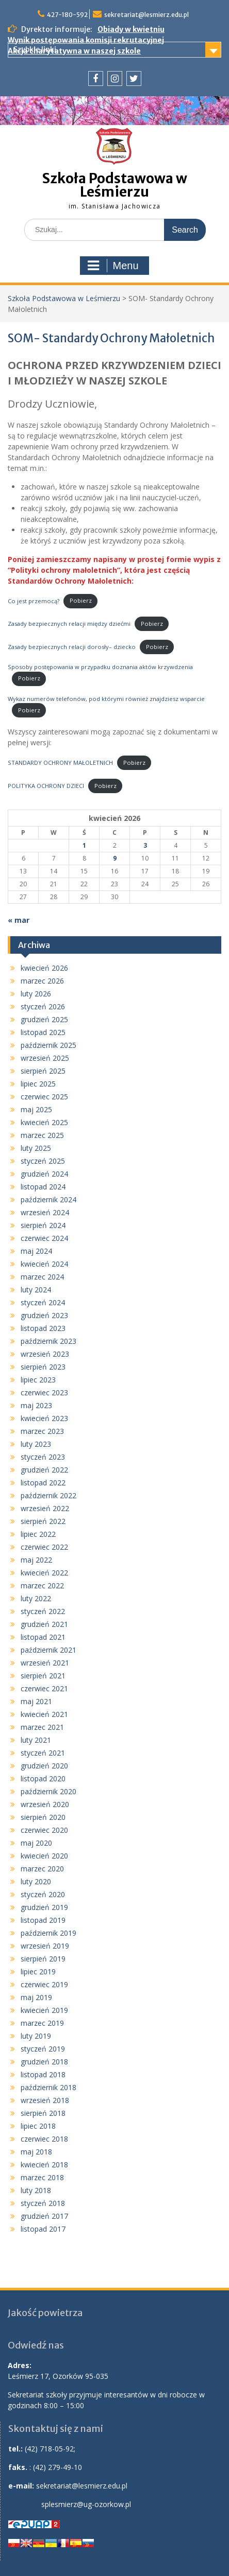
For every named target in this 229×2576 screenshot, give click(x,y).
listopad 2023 (43, 1328)
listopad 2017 (43, 2229)
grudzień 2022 (44, 1470)
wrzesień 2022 (45, 1508)
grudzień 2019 (44, 1907)
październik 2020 (48, 1791)
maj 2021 (36, 1701)
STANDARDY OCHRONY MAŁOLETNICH (60, 762)
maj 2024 (36, 1251)
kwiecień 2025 (44, 1122)
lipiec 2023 (38, 1380)
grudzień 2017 (44, 2216)
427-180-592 (67, 15)
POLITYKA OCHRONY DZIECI (46, 786)
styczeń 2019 (43, 2049)
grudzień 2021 (44, 1624)
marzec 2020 (42, 1868)
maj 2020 (36, 1843)
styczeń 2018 (43, 2203)
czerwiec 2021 (44, 1688)
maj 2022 (36, 1560)
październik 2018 (48, 2087)
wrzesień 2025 (45, 1058)
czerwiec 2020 (44, 1830)
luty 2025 (36, 1148)
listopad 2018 (43, 2074)
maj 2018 (36, 2152)
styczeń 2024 (43, 1302)
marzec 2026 (42, 981)
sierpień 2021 (43, 1675)
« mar (18, 920)
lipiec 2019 (38, 1971)
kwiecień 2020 (44, 1856)
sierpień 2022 (43, 1521)
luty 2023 (36, 1444)
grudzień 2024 (44, 1174)
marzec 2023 (42, 1431)
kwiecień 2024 (44, 1264)
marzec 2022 (42, 1585)
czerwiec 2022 (44, 1547)
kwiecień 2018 (44, 2164)
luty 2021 (36, 1740)
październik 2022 (48, 1495)
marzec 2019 (42, 2023)
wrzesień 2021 (45, 1663)
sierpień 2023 (43, 1367)
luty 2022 (36, 1598)
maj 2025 (36, 1109)
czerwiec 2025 (44, 1096)
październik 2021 (48, 1650)
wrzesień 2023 (45, 1354)
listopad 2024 (43, 1186)
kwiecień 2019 (44, 2010)
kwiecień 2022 (44, 1573)
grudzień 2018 (44, 2061)
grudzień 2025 (44, 1019)
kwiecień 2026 (44, 968)
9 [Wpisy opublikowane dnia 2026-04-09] (115, 858)
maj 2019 (36, 1997)
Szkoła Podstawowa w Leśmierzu (114, 185)
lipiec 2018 (38, 2126)
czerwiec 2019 (44, 1984)
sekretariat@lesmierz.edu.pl (146, 15)
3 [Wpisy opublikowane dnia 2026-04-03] (145, 845)
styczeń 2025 (43, 1161)
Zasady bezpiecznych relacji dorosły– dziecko (72, 647)
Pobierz (81, 600)
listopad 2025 (43, 1032)
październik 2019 (48, 1933)
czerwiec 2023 (44, 1392)
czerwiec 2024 (44, 1238)
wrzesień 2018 (45, 2100)
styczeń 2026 (43, 1006)
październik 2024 (48, 1199)
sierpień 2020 (43, 1817)
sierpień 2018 (43, 2113)
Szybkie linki (34, 49)
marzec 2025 (42, 1135)
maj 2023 (36, 1405)
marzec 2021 (42, 1727)
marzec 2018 (42, 2177)
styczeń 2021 (43, 1753)
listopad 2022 (43, 1482)
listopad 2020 (43, 1778)
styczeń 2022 (43, 1611)
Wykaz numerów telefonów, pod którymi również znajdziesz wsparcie (106, 699)
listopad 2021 (43, 1637)
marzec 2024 (42, 1277)
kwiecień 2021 (44, 1714)
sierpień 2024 (43, 1225)
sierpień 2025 (43, 1071)
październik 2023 (48, 1341)
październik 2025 (48, 1045)
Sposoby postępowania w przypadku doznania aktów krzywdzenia (100, 667)
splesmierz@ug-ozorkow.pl (86, 2504)
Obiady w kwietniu (131, 29)
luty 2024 (36, 1289)
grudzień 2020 (44, 1766)
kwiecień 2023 (44, 1418)
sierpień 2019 (43, 1959)
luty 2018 (36, 2190)
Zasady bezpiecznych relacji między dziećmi (69, 623)
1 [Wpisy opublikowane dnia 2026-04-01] (84, 845)
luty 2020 (36, 1881)
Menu (113, 265)
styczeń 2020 (43, 1894)
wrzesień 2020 (45, 1804)
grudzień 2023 (44, 1315)
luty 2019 (36, 2036)
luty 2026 (36, 993)
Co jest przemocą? (33, 600)
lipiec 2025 (38, 1084)
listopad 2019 (43, 1920)
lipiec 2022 (38, 1534)
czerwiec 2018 (44, 2139)
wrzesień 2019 (45, 1946)
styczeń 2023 (43, 1457)
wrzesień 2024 (45, 1212)
